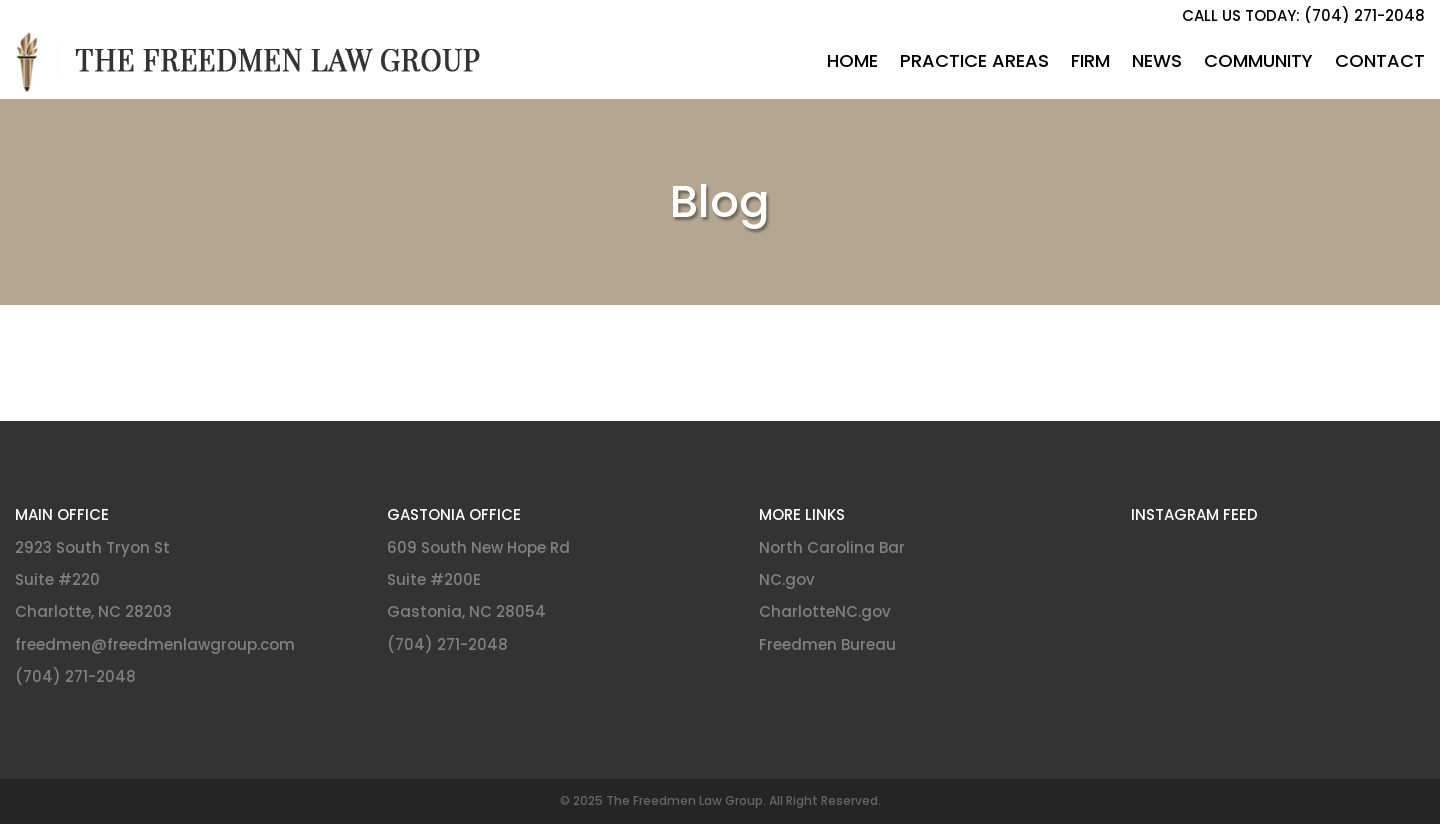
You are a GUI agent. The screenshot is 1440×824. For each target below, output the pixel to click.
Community (1258, 60)
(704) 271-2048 (75, 676)
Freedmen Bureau (827, 644)
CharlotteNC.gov (825, 611)
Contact (1380, 60)
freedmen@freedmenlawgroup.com (155, 644)
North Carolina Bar (832, 547)
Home (852, 60)
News (1157, 60)
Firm (1090, 60)
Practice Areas (974, 60)
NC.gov (787, 579)
